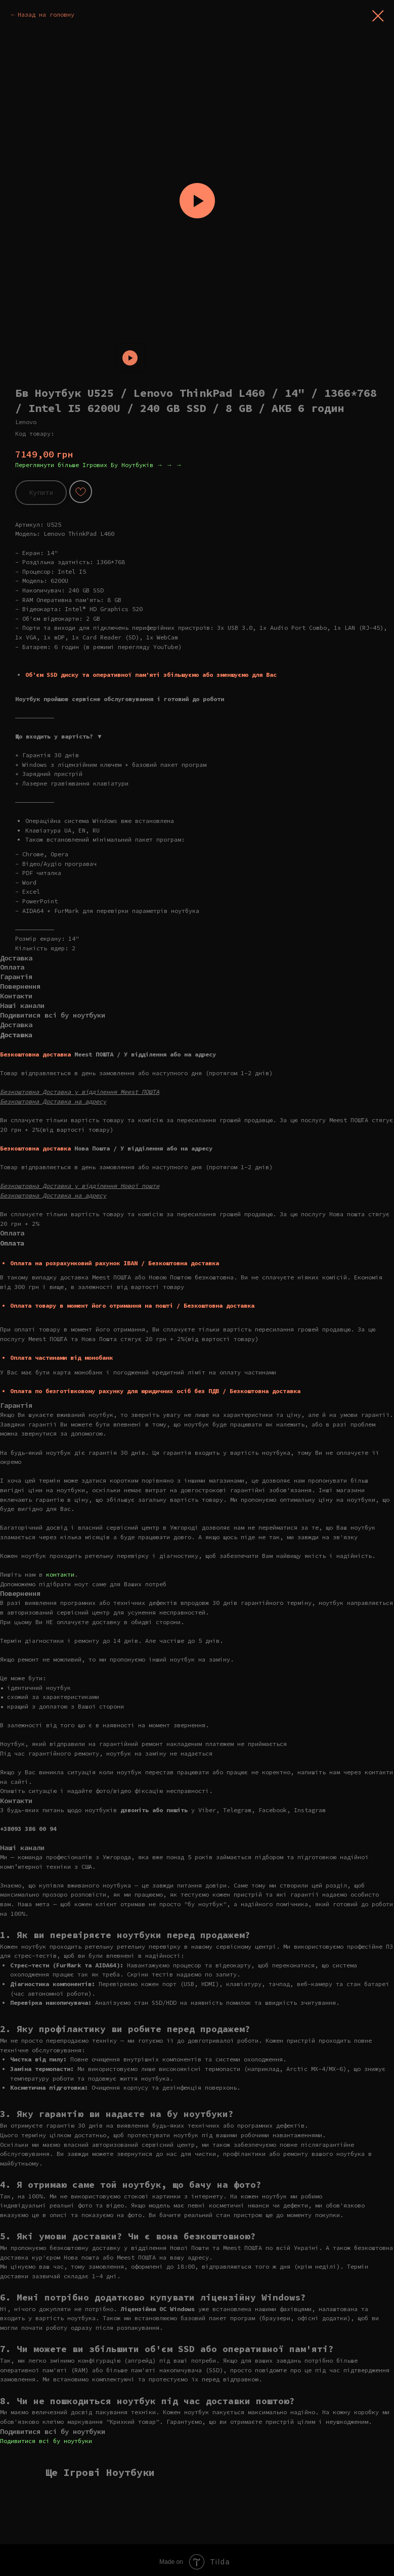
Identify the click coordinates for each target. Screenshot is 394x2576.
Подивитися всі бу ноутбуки (46, 2441)
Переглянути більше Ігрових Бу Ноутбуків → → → (98, 465)
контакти (60, 1574)
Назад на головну (46, 14)
